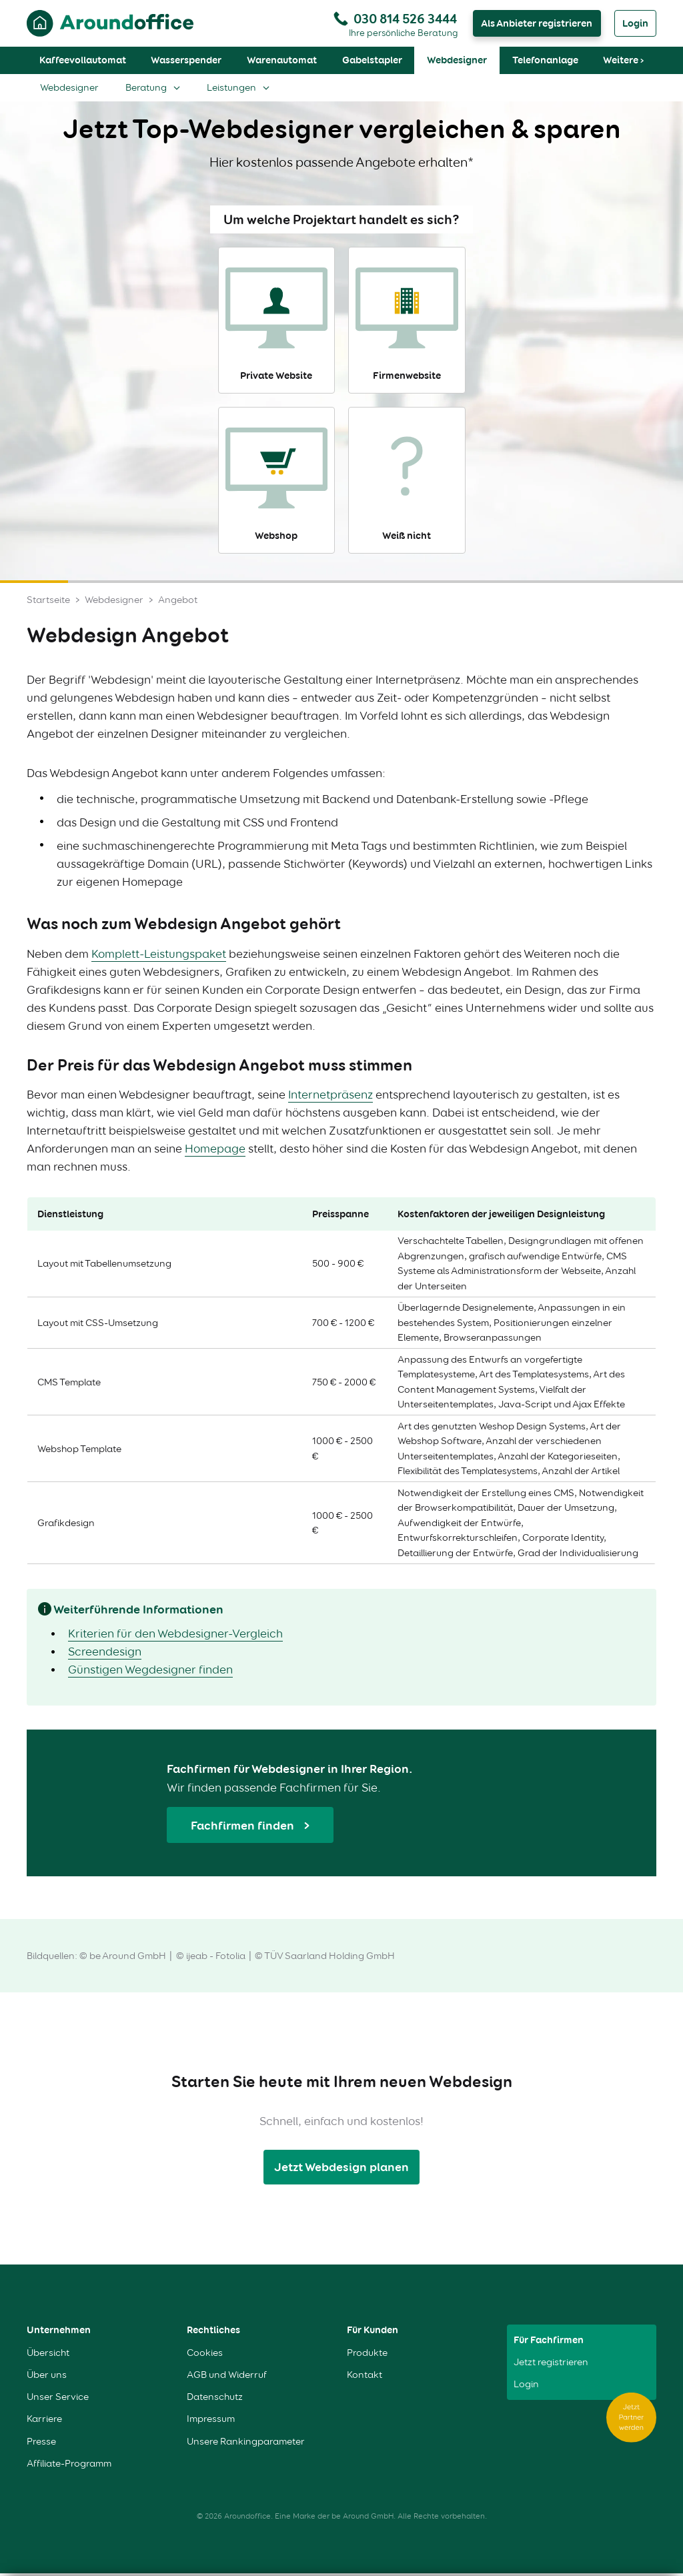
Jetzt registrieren (551, 2365)
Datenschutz (215, 2399)
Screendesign (104, 1654)
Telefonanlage (545, 62)
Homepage (215, 1151)
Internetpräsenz (330, 1097)
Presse (41, 2444)
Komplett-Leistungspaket (158, 956)
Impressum (211, 2421)
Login (635, 24)
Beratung (146, 90)
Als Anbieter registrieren (536, 24)
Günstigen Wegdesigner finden (150, 1672)
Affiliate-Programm (69, 2466)
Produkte (367, 2355)
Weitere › (623, 62)
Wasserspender (186, 62)
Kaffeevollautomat (82, 62)
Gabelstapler (372, 62)
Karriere (44, 2421)
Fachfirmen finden (244, 1828)
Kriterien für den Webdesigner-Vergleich (175, 1636)
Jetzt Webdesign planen (341, 2169)
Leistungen (231, 90)
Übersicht (48, 2355)
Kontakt (364, 2377)
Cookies (205, 2355)
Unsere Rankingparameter (246, 2444)
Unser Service (58, 2399)
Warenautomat (282, 62)
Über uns (47, 2377)
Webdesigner (457, 62)
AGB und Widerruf (227, 2377)
